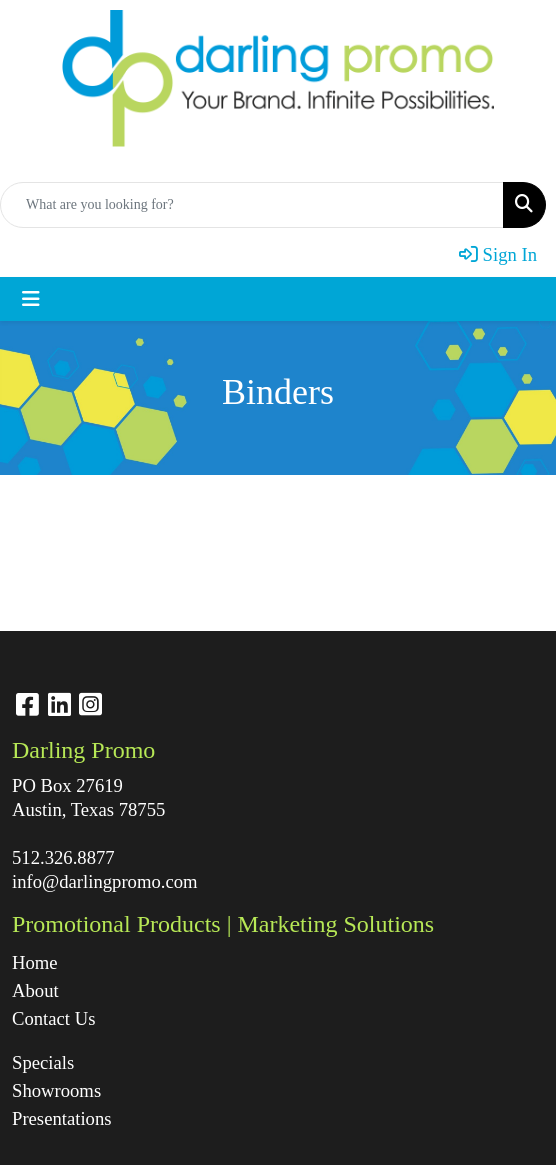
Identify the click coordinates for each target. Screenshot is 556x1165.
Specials (43, 1062)
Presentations (62, 1118)
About (35, 990)
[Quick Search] (252, 205)
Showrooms (56, 1090)
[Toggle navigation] (31, 299)
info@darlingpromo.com (105, 881)
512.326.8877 (63, 857)
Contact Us (53, 1018)
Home (35, 962)
